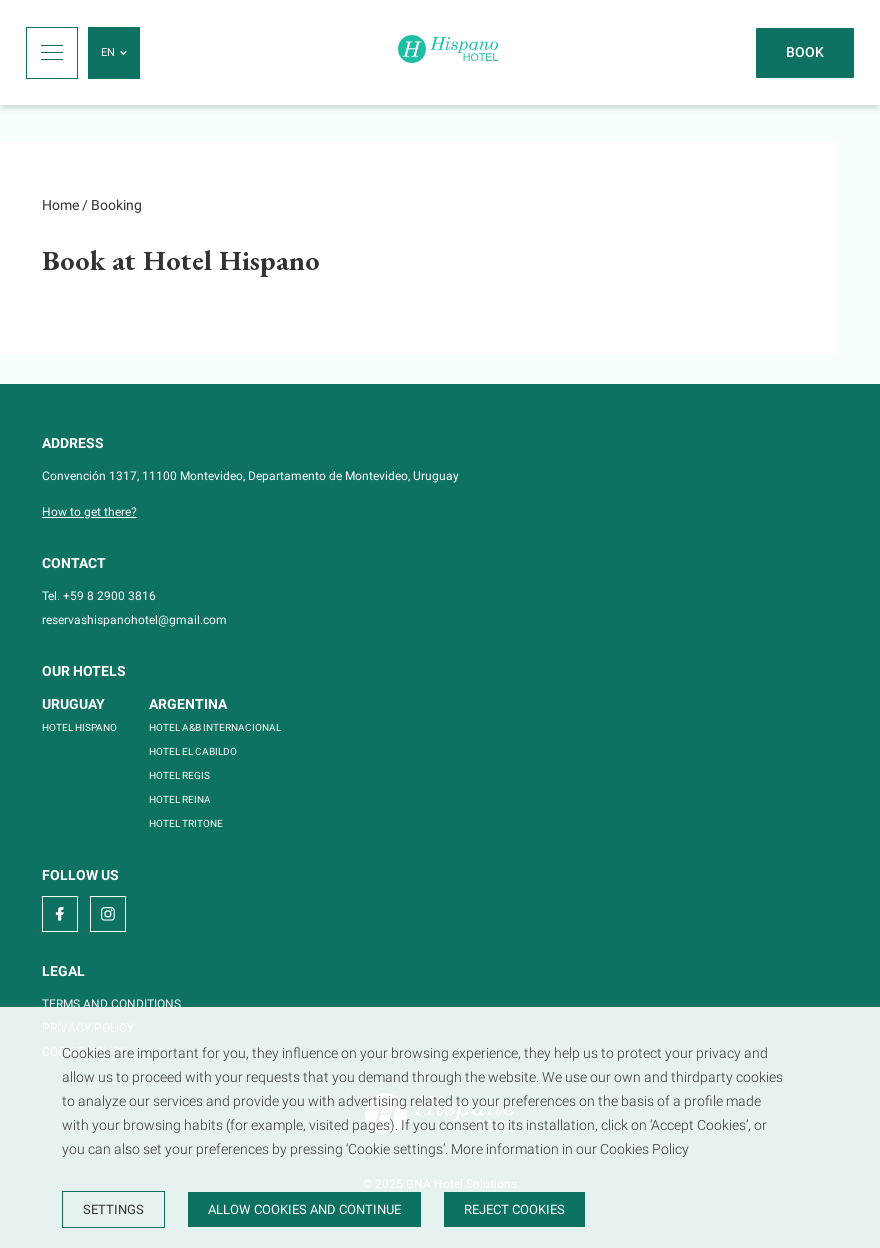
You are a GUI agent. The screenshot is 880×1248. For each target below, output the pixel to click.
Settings (113, 1209)
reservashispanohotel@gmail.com (134, 620)
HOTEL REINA (180, 799)
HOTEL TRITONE (186, 823)
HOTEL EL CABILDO (193, 751)
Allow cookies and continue (304, 1209)
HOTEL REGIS (179, 775)
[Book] (805, 53)
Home (60, 205)
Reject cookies (514, 1209)
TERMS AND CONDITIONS (111, 1004)
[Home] (448, 52)
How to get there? (89, 512)
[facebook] (60, 914)
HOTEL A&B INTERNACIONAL (215, 727)
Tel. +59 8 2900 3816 (99, 596)
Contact (74, 563)
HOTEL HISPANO (79, 727)
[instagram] (108, 914)
